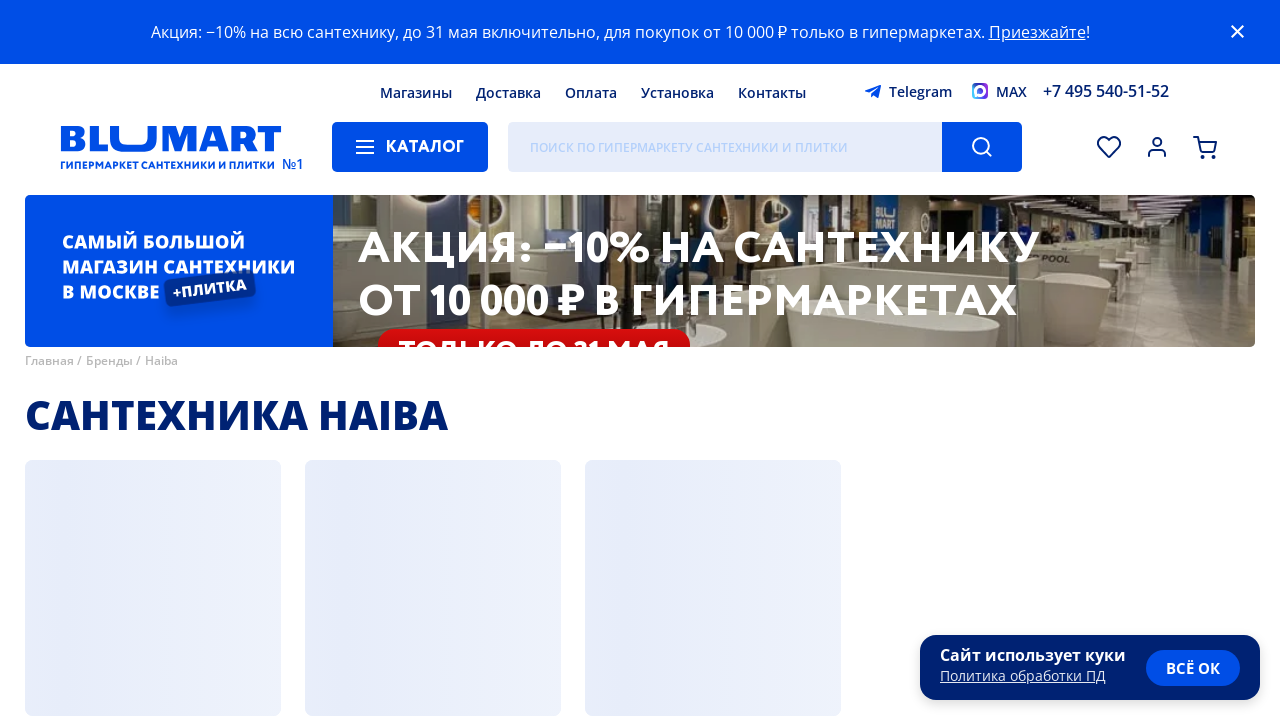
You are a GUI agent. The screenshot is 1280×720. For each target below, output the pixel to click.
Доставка (508, 92)
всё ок (1193, 668)
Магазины (416, 92)
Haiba (161, 360)
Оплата (591, 92)
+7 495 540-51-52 (1106, 91)
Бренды (109, 360)
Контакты (772, 92)
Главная (49, 360)
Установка (677, 92)
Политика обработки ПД (1023, 675)
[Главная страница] (171, 147)
